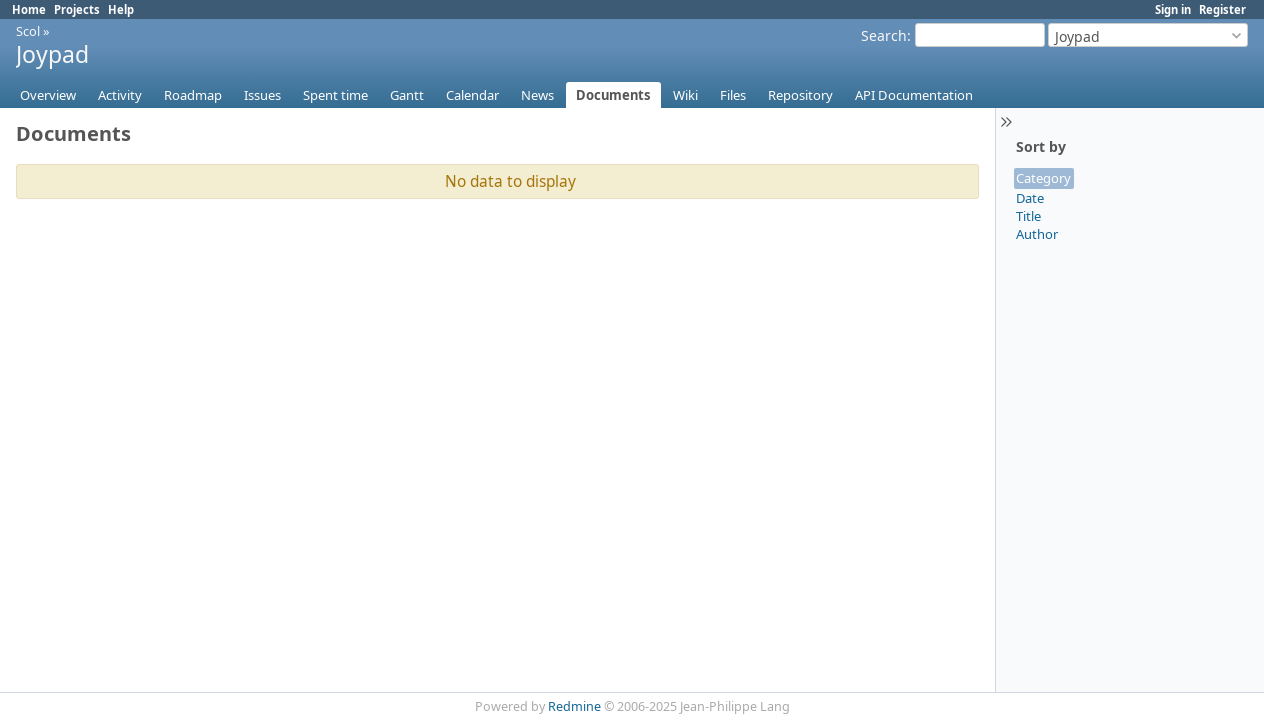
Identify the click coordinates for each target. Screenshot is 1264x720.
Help (121, 9)
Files (733, 95)
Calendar (472, 95)
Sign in (1173, 9)
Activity (120, 95)
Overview (48, 95)
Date (1030, 198)
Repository (800, 95)
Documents (613, 95)
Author (1037, 234)
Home (29, 9)
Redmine (574, 706)
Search (884, 35)
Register (1222, 9)
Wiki (685, 95)
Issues (262, 95)
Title (1028, 216)
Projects (77, 9)
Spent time (335, 95)
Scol (28, 31)
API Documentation (914, 95)
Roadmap (193, 95)
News (537, 95)
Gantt (407, 95)
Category (1043, 178)
